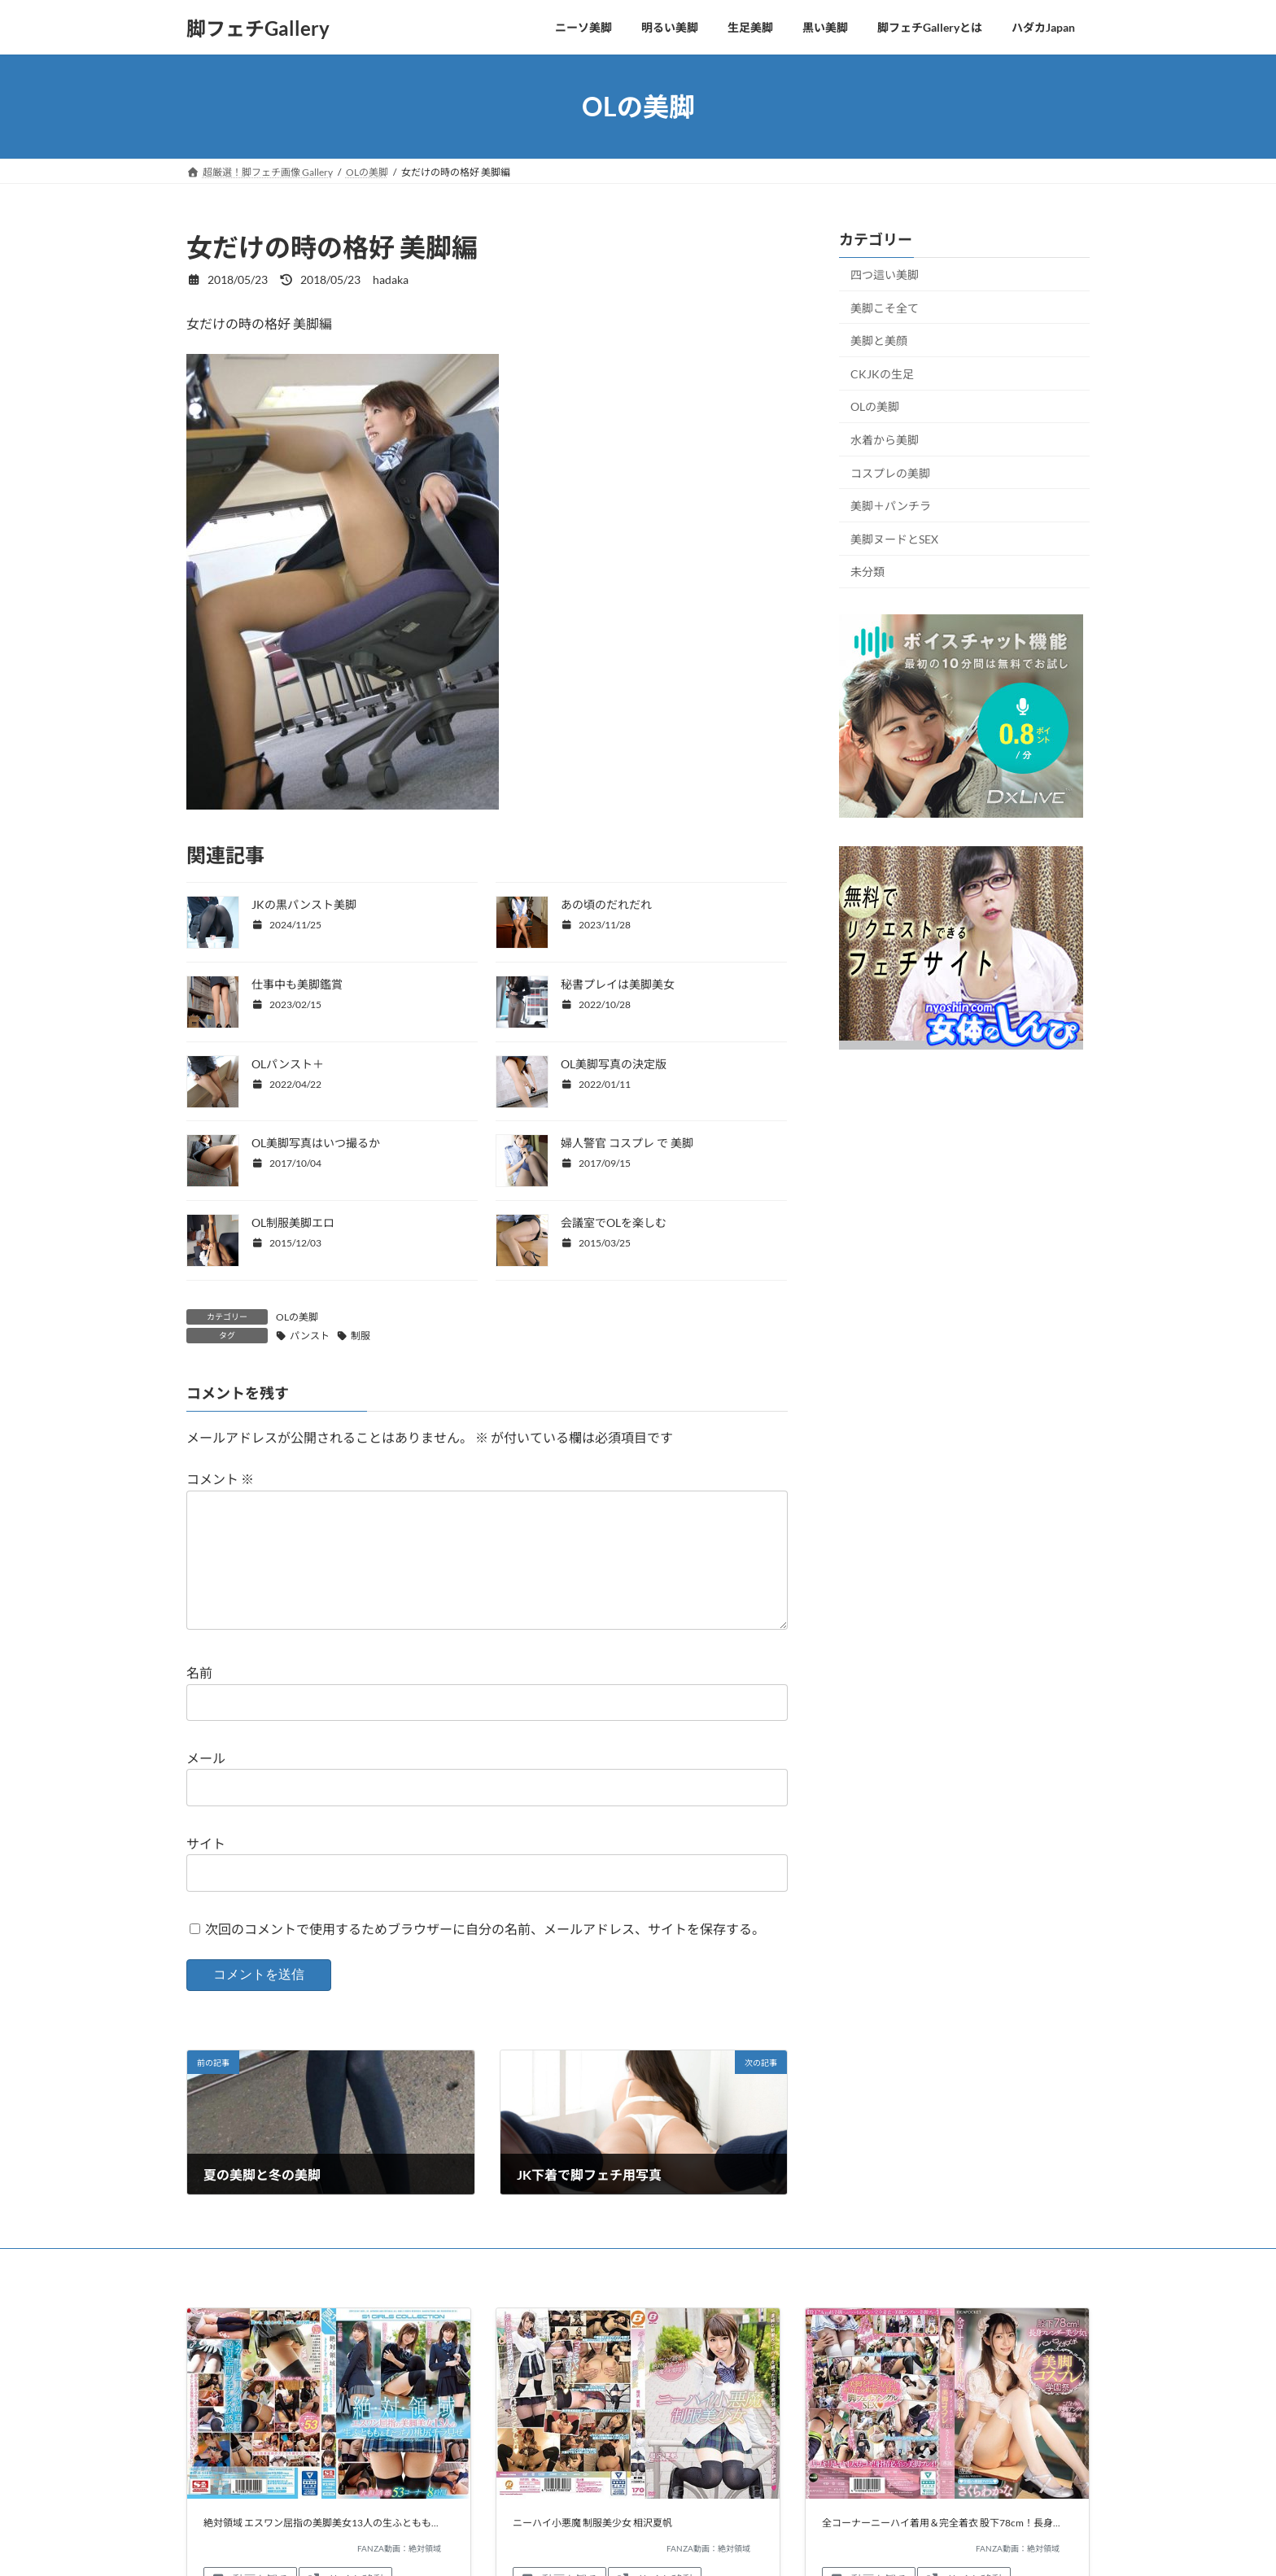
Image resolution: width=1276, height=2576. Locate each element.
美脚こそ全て (884, 308)
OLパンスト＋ (287, 1064)
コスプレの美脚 (890, 473)
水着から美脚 (884, 440)
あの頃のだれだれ (606, 904)
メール (205, 1784)
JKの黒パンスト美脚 (303, 904)
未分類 (867, 572)
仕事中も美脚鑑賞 (297, 984)
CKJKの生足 (882, 374)
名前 (199, 1699)
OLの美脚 (297, 1317)
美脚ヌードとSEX (894, 539)
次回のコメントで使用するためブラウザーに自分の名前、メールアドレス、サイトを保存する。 (485, 1955)
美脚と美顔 (878, 340)
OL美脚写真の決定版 (613, 1064)
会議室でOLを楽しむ (613, 1222)
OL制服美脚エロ (292, 1222)
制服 (360, 1335)
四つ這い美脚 (884, 275)
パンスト (310, 1335)
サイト (205, 1869)
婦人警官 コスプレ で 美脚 (627, 1143)
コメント (220, 1479)
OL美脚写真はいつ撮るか (315, 1143)
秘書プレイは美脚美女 (618, 984)
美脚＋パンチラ (890, 506)
